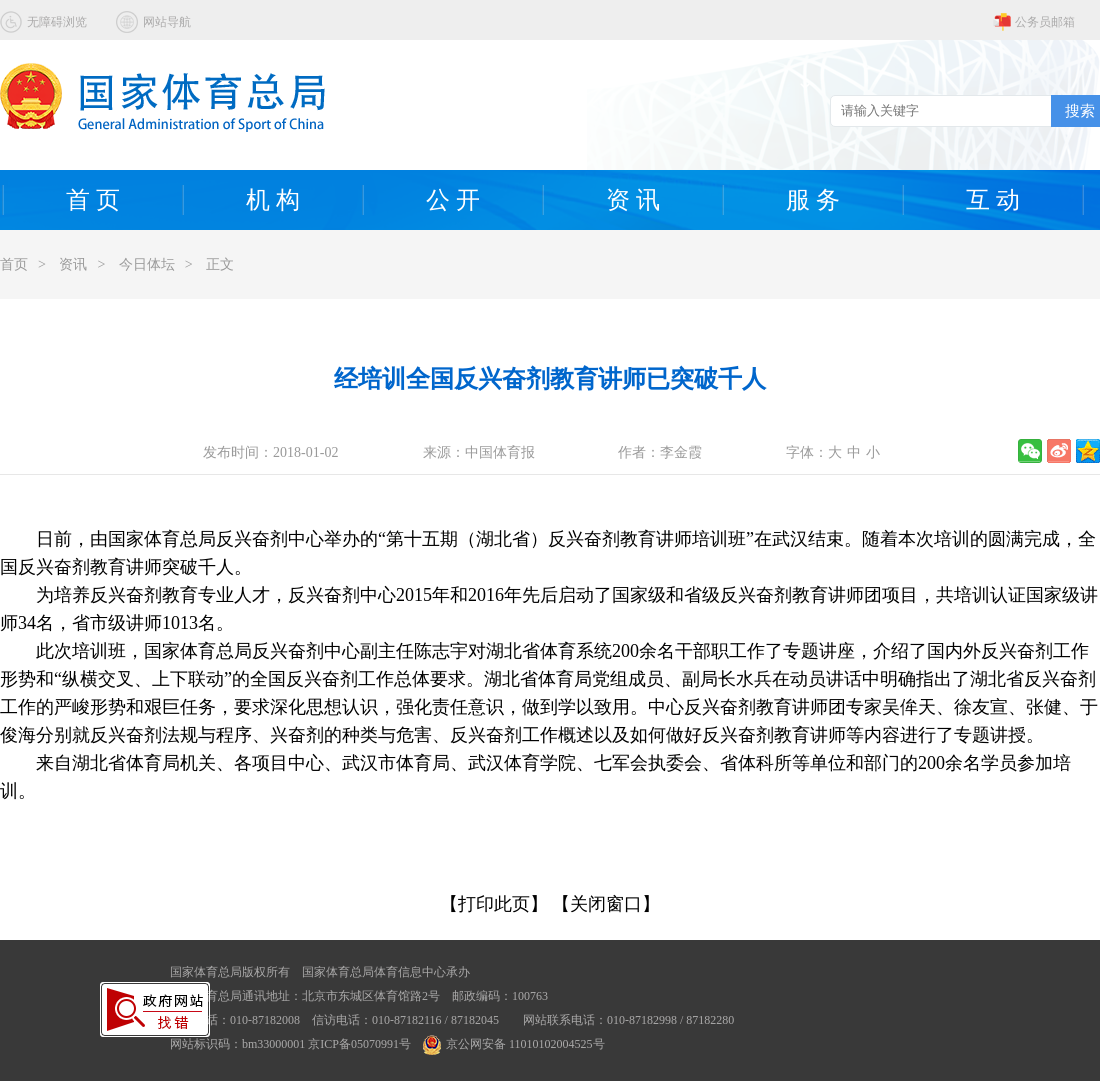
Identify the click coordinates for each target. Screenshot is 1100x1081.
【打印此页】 (494, 904)
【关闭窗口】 (606, 904)
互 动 (993, 200)
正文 (220, 264)
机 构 (273, 200)
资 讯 (633, 200)
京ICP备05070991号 (359, 1044)
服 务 (813, 200)
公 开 (453, 200)
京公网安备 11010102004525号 (514, 1044)
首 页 (93, 200)
